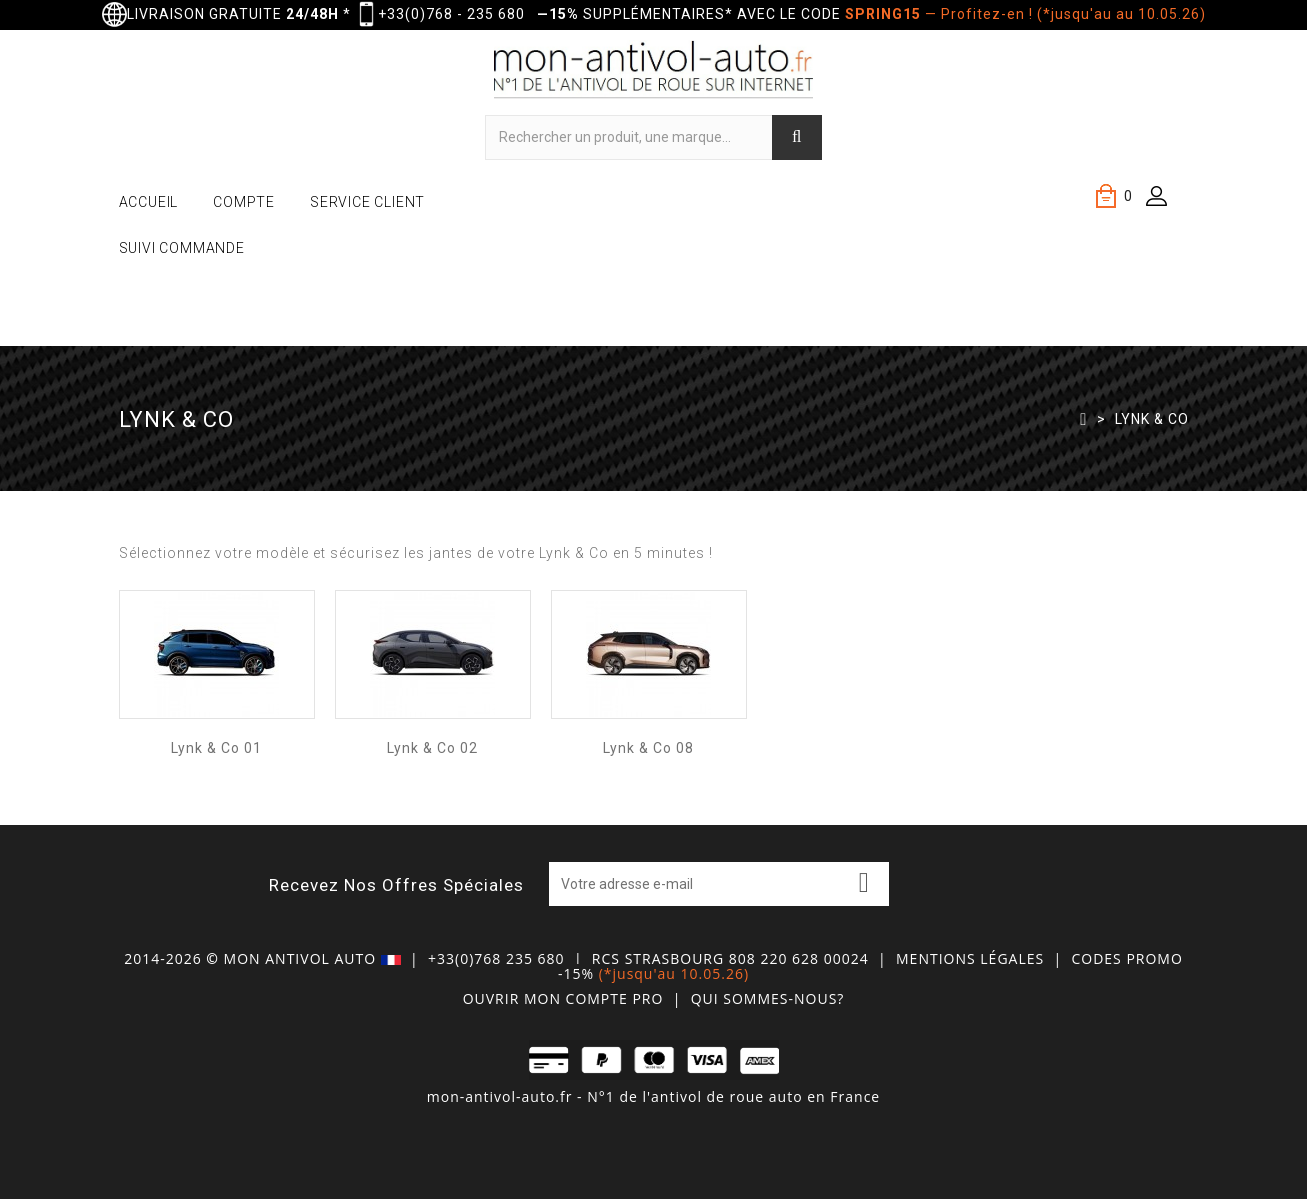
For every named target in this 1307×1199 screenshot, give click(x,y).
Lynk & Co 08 (648, 748)
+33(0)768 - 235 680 (451, 14)
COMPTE (244, 202)
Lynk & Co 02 (432, 748)
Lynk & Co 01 (216, 748)
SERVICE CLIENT (367, 202)
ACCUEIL (149, 202)
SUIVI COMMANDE (182, 248)
